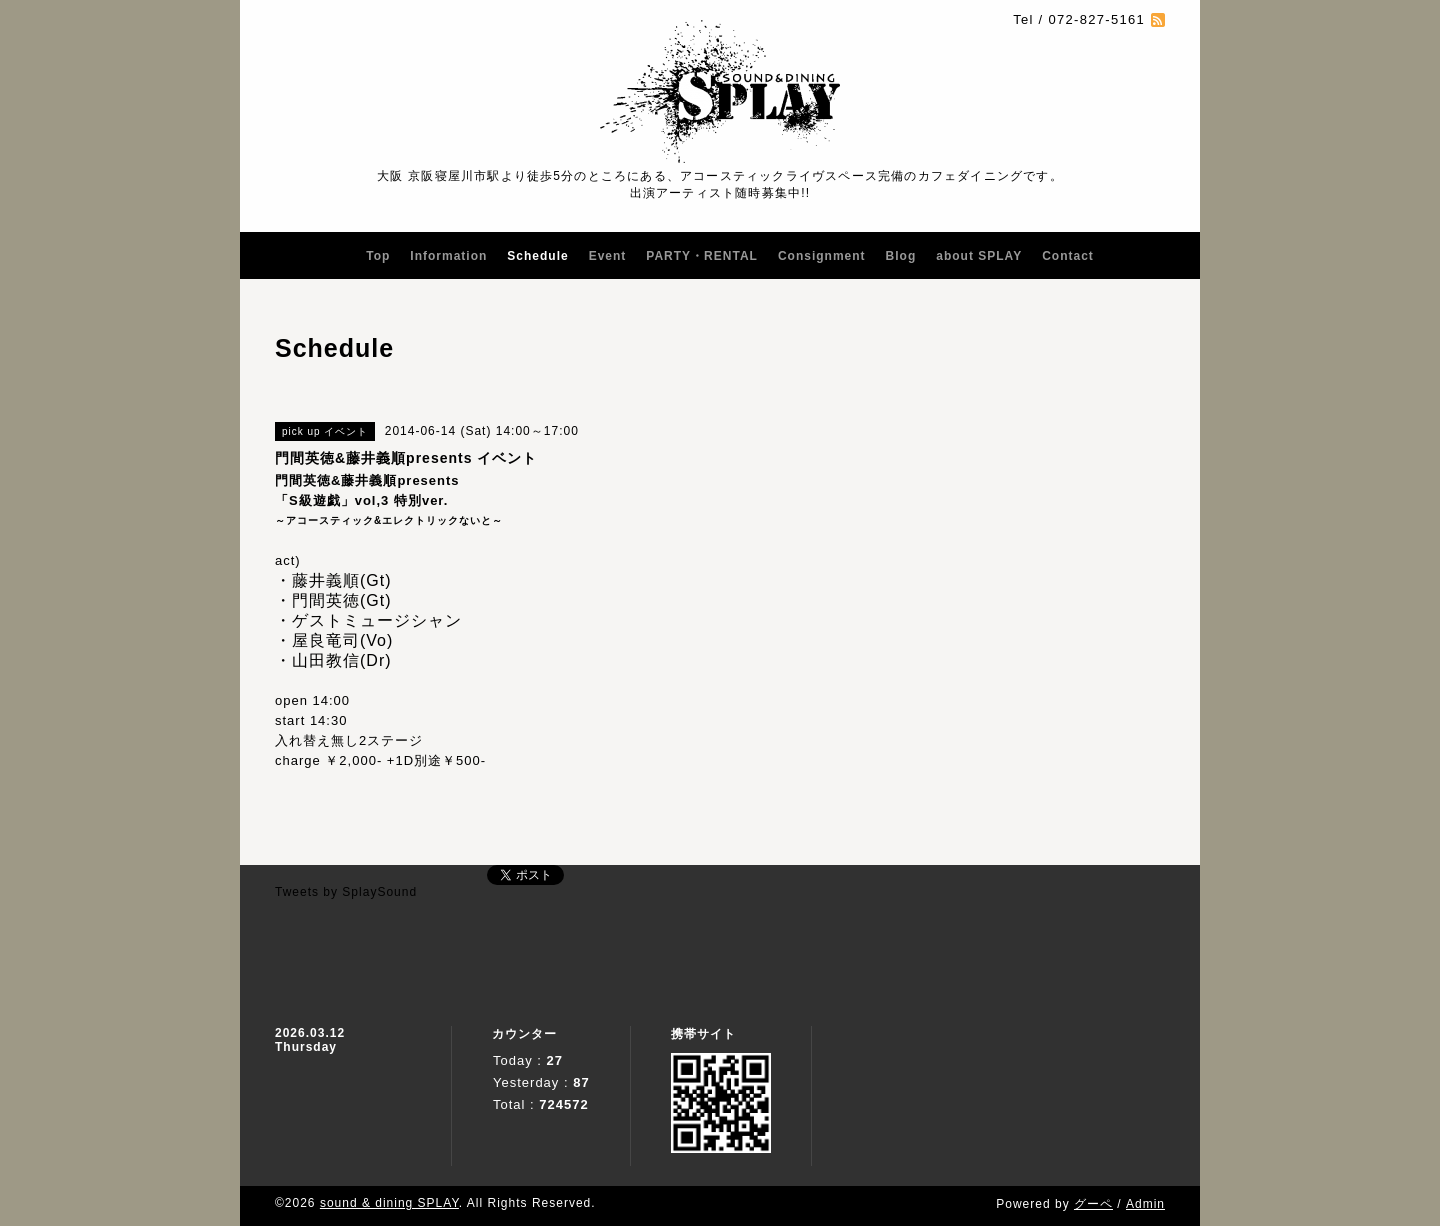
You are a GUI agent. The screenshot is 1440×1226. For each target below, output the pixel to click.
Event (608, 256)
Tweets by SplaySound (346, 892)
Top (378, 256)
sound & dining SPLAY (389, 1203)
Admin (1145, 1204)
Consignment (822, 256)
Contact (1068, 256)
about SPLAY (979, 256)
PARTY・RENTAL (702, 256)
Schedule (537, 256)
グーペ (1093, 1204)
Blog (901, 256)
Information (448, 256)
